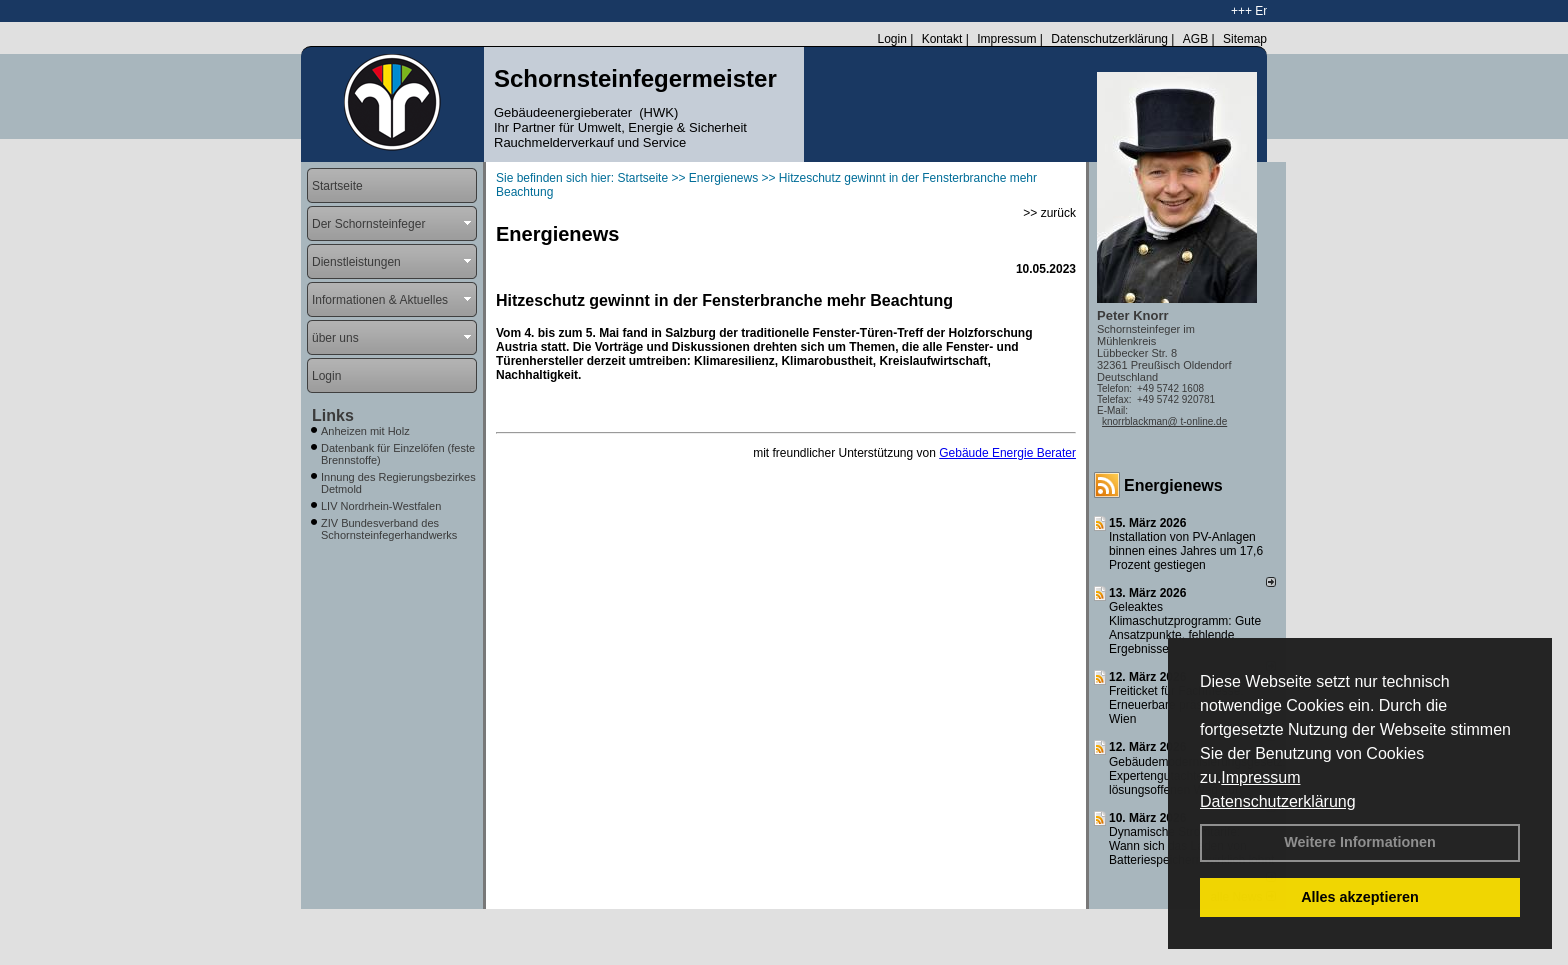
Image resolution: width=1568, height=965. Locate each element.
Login (891, 39)
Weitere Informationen (1360, 842)
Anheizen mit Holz (365, 431)
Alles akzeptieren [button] (1360, 897)
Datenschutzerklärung (1278, 801)
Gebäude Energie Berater (1007, 453)
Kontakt (942, 39)
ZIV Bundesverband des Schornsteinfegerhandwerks (389, 529)
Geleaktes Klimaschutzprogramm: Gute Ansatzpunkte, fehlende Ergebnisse (1185, 628)
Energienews (1173, 485)
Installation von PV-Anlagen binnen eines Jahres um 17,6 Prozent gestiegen (1186, 551)
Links (333, 415)
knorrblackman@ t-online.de (1164, 421)
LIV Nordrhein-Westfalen (381, 506)
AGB (1195, 39)
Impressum (1260, 777)
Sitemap (1245, 39)
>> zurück (1049, 213)
